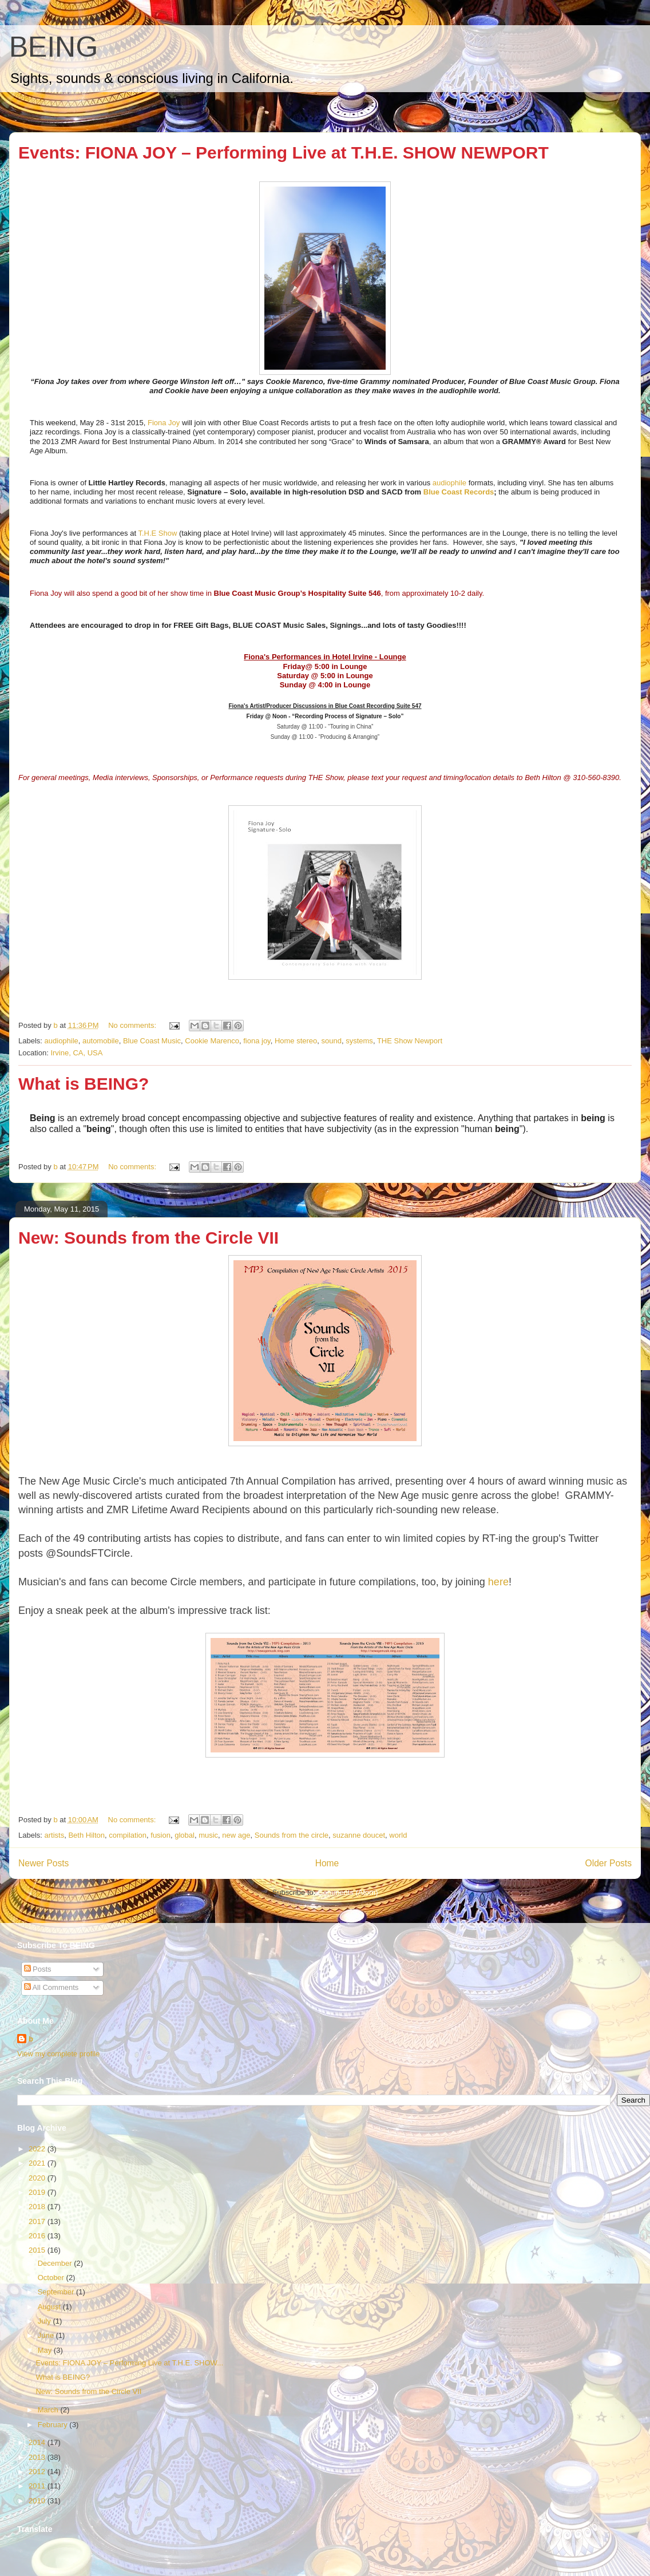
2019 (38, 2192)
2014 (38, 2442)
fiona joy (256, 1040)
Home (327, 1863)
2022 (38, 2148)
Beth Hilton (86, 1835)
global (185, 1835)
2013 (38, 2457)
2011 (38, 2486)
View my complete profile (58, 2053)
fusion (160, 1835)
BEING (53, 47)
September (57, 2292)
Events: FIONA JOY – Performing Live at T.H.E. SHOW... (129, 2363)
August (50, 2306)
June (47, 2335)
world (398, 1835)
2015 (38, 2250)
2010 (38, 2500)
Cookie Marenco (212, 1040)
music (208, 1835)
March (49, 2409)
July (45, 2321)
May (46, 2350)
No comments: (133, 1025)
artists (55, 1835)
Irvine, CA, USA (76, 1052)
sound (332, 1040)
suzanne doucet (358, 1835)
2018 (38, 2206)
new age (236, 1835)
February (54, 2424)
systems (359, 1040)
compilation (127, 1835)
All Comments (51, 1987)
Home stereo (296, 1040)
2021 (38, 2163)
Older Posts (608, 1863)
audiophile (449, 482)
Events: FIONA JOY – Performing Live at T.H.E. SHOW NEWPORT (283, 152)
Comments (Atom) (348, 1892)
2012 (38, 2471)
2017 (38, 2221)
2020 (38, 2178)
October (52, 2277)
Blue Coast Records (458, 492)
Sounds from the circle (291, 1835)
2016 (38, 2235)
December (56, 2263)
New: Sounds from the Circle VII (148, 1237)
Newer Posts (43, 1863)
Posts (37, 1969)
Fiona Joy (164, 422)
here (498, 1582)
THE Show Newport (409, 1040)
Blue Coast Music (152, 1040)
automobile (100, 1040)
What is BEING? (83, 1083)
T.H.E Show (157, 533)
